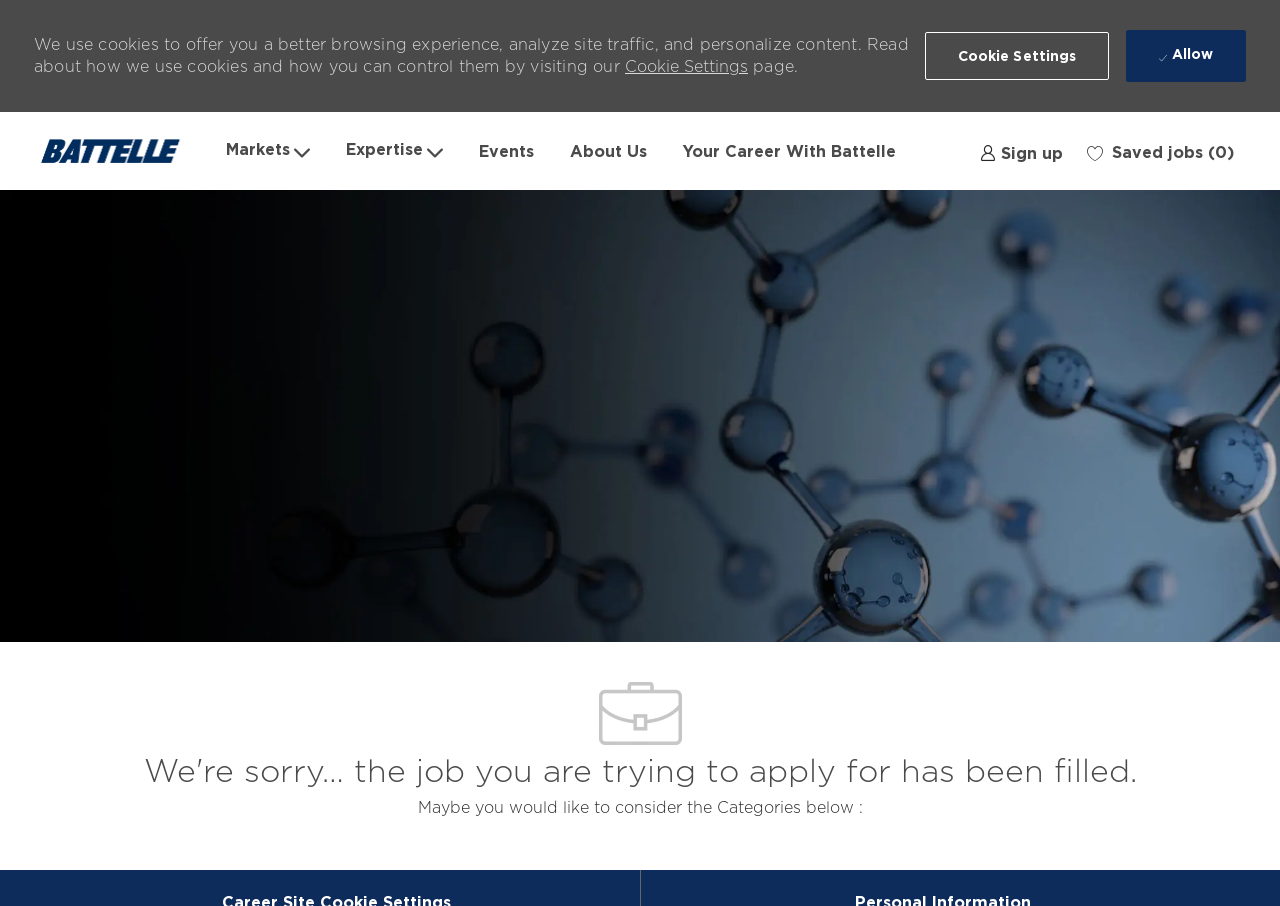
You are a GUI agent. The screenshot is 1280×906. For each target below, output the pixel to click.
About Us (608, 151)
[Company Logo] (121, 151)
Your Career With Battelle (789, 151)
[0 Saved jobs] (1160, 151)
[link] (1021, 151)
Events (506, 151)
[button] (1017, 56)
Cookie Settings (686, 66)
